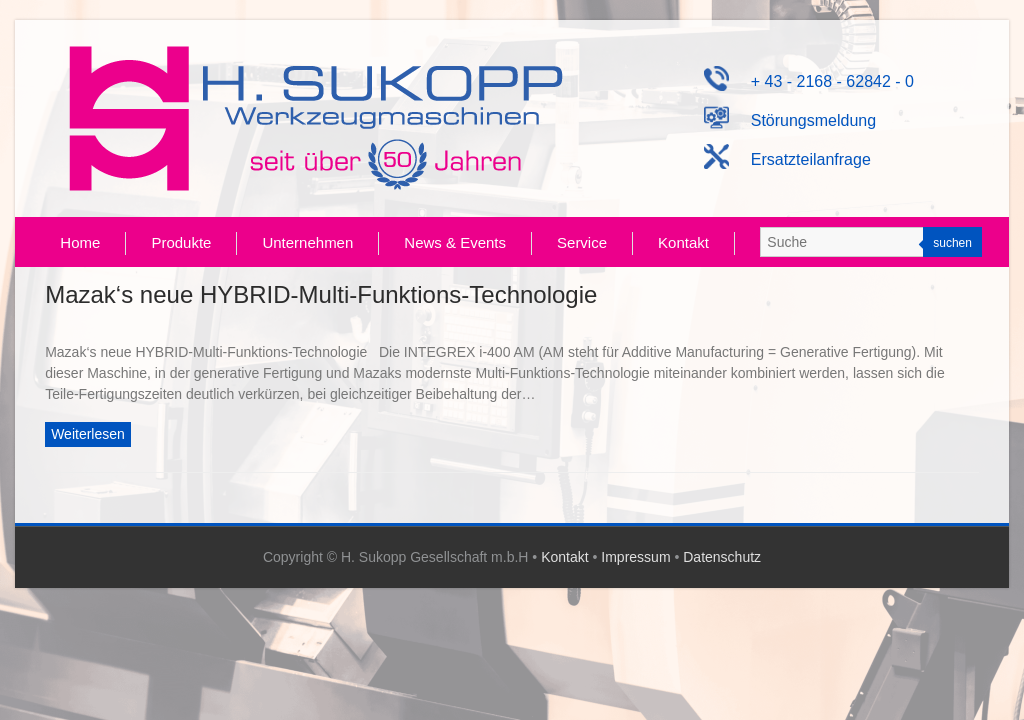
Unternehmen (307, 242)
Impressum (635, 557)
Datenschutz (722, 557)
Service (582, 242)
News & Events (455, 242)
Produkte (181, 242)
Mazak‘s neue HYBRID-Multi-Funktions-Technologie (321, 294)
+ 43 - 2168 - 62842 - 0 (809, 81)
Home (80, 242)
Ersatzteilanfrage (787, 159)
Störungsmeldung (790, 120)
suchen (952, 243)
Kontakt (683, 242)
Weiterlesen (88, 434)
